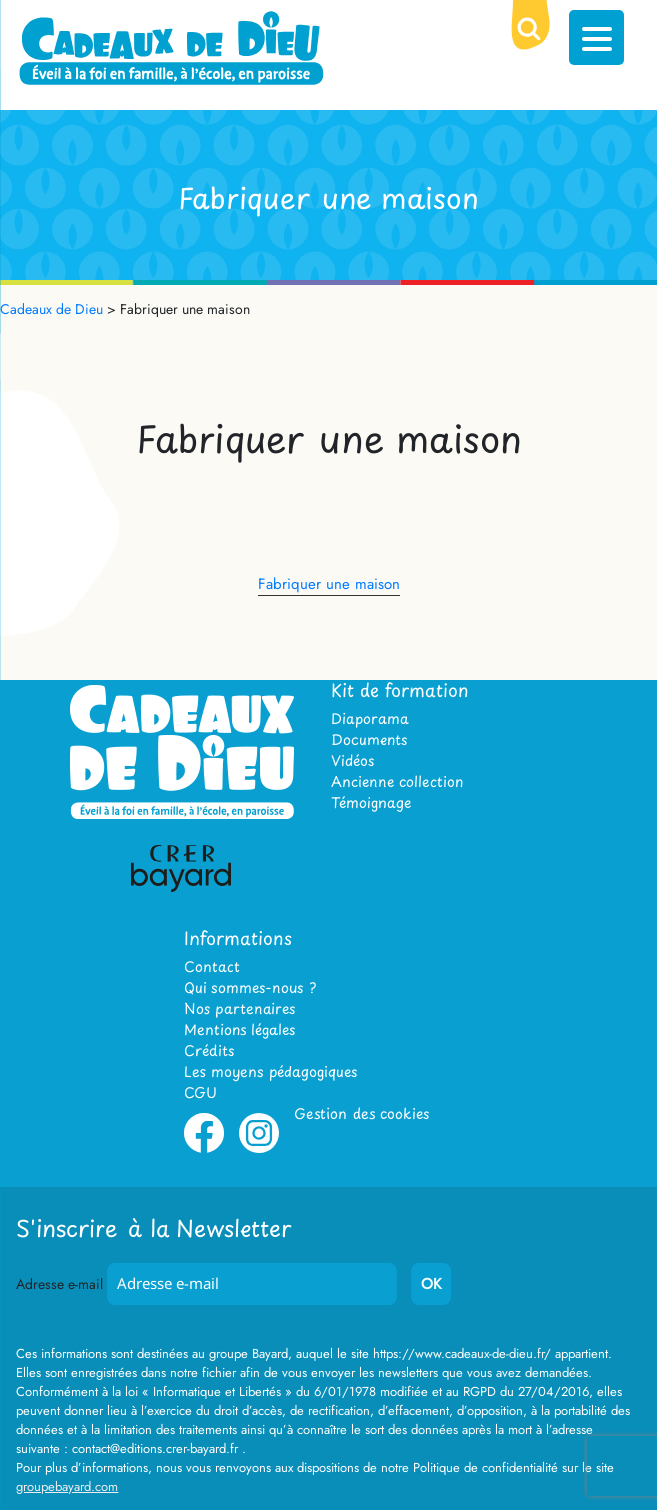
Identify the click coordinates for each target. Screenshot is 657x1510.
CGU (200, 1092)
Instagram (259, 1149)
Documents (369, 739)
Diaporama (370, 718)
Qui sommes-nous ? (250, 987)
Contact (212, 966)
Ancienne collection (397, 781)
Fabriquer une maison (329, 584)
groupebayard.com (67, 1486)
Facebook (204, 1149)
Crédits (209, 1050)
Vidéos (352, 760)
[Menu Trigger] (596, 37)
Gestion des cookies (361, 1113)
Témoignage (371, 802)
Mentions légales (239, 1029)
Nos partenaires (239, 1008)
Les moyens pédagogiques (270, 1071)
